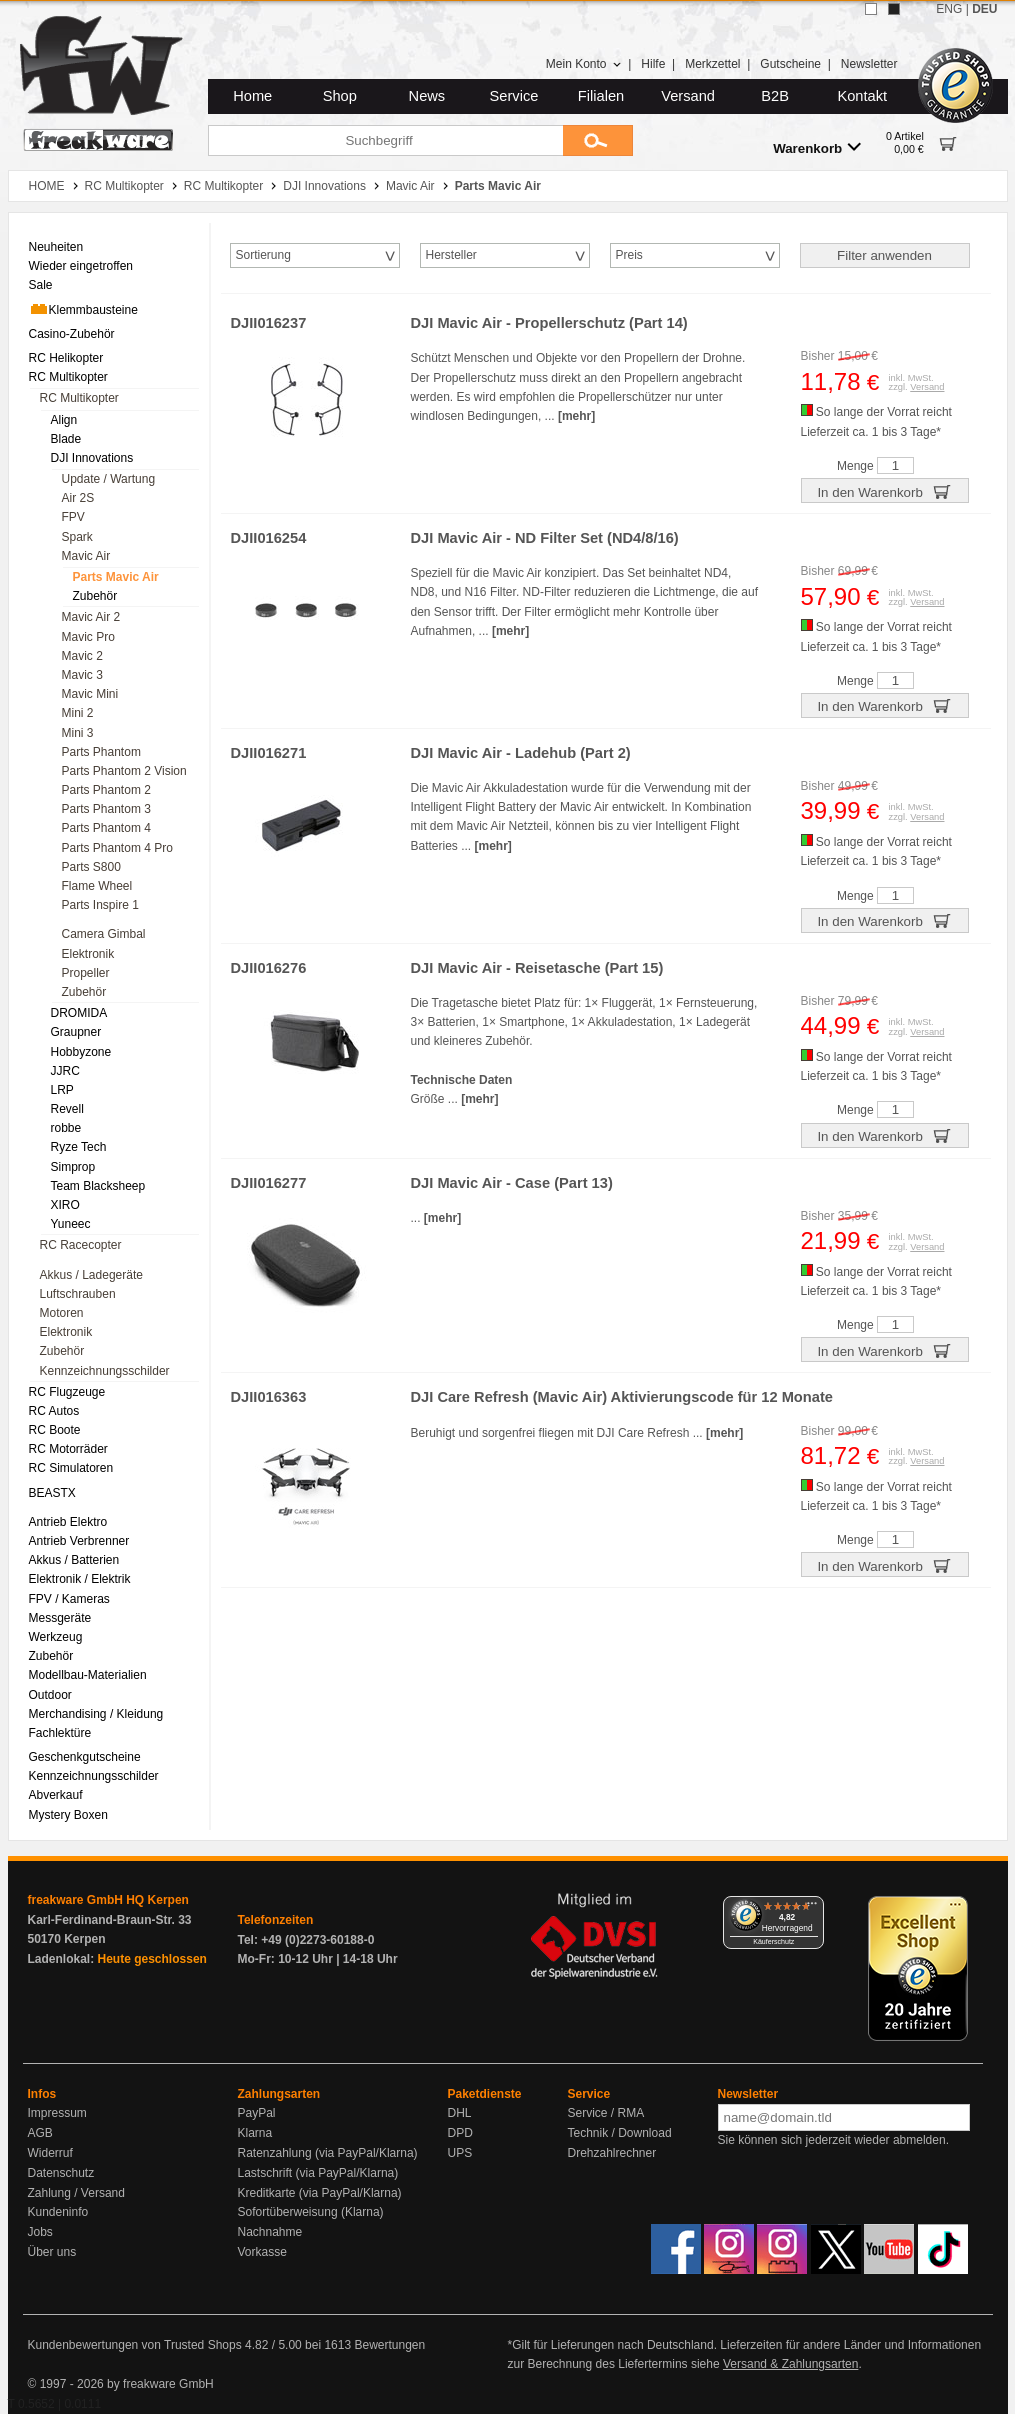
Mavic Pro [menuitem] (88, 637)
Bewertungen (389, 2345)
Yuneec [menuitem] (71, 1224)
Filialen (601, 96)
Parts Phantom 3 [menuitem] (106, 809)
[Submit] (598, 140)
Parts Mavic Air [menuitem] (116, 577)
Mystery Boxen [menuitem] (68, 1815)
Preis (629, 255)
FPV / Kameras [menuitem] (69, 1599)
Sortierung (263, 255)
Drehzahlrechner (612, 2153)
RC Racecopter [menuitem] (81, 1245)
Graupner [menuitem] (76, 1032)
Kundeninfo (58, 2212)
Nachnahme (270, 2232)
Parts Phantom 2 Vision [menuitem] (124, 771)
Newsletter (869, 64)
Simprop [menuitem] (73, 1167)
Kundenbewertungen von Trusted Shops (135, 2345)
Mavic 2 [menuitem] (82, 656)
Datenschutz (61, 2173)
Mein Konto (584, 64)
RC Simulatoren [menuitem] (71, 1468)
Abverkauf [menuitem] (56, 1795)
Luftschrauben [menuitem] (78, 1294)
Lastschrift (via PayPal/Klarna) (318, 2173)
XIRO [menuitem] (65, 1205)
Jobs (40, 2232)
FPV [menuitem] (73, 517)
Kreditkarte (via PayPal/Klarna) (320, 2193)
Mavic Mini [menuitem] (90, 694)
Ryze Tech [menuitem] (79, 1147)
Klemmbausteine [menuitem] (83, 309)
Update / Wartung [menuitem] (109, 479)
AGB (40, 2133)
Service (514, 96)
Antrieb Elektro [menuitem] (68, 1522)
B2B (775, 96)
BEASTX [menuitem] (52, 1493)
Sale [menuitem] (41, 285)
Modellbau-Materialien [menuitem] (88, 1675)
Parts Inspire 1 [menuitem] (100, 905)
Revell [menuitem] (67, 1109)
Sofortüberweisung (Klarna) (311, 2212)
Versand (688, 96)
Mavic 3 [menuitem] (82, 675)
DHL (460, 2113)
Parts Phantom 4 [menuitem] (106, 828)
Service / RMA (606, 2113)
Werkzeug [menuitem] (56, 1637)
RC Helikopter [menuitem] (66, 358)
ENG (949, 9)
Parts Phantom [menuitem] (101, 752)
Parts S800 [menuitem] (91, 867)
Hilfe (653, 64)
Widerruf (50, 2153)
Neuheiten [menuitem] (56, 247)
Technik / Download (620, 2133)
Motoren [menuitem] (62, 1313)
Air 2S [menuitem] (78, 498)
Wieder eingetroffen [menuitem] (81, 266)
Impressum (57, 2113)
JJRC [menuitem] (65, 1071)
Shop (340, 96)
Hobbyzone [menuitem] (81, 1052)
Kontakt (862, 96)
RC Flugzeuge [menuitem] (67, 1392)
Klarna (255, 2133)
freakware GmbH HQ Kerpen (108, 1900)
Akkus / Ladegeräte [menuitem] (91, 1275)
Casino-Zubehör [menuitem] (72, 334)
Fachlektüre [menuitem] (60, 1733)
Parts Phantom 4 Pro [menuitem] (117, 848)
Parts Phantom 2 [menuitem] (106, 790)
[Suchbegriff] (385, 140)
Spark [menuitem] (77, 537)
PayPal (257, 2113)
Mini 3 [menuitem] (78, 733)
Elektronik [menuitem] (88, 954)
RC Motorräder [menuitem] (68, 1449)
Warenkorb (817, 147)
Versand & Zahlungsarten (790, 2364)
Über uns (52, 2252)
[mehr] (576, 416)
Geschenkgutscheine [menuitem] (85, 1757)
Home (252, 96)
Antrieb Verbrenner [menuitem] (79, 1541)
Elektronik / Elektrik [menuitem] (80, 1579)
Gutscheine (790, 64)
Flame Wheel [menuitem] (97, 886)
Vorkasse (262, 2252)
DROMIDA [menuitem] (79, 1013)
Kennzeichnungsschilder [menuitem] (105, 1371)
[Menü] (812, 1908)
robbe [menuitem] (66, 1128)
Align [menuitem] (64, 420)
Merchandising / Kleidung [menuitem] (96, 1714)
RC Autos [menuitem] (54, 1411)
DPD (460, 2133)
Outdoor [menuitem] (50, 1695)
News (427, 96)
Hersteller (451, 255)
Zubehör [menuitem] (95, 596)
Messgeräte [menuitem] (60, 1618)
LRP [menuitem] (62, 1090)
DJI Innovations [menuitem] (92, 458)
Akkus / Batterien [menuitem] (74, 1560)
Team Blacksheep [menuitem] (98, 1186)
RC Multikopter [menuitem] (68, 377)
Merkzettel (712, 64)
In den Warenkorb (884, 491)
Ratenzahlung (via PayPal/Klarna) (328, 2153)
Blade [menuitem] (66, 439)
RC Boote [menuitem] (55, 1430)
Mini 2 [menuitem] (78, 713)
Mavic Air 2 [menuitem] (91, 617)
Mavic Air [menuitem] (86, 556)
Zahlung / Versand (76, 2193)
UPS (460, 2153)
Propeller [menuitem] (86, 973)
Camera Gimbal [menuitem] (104, 934)
